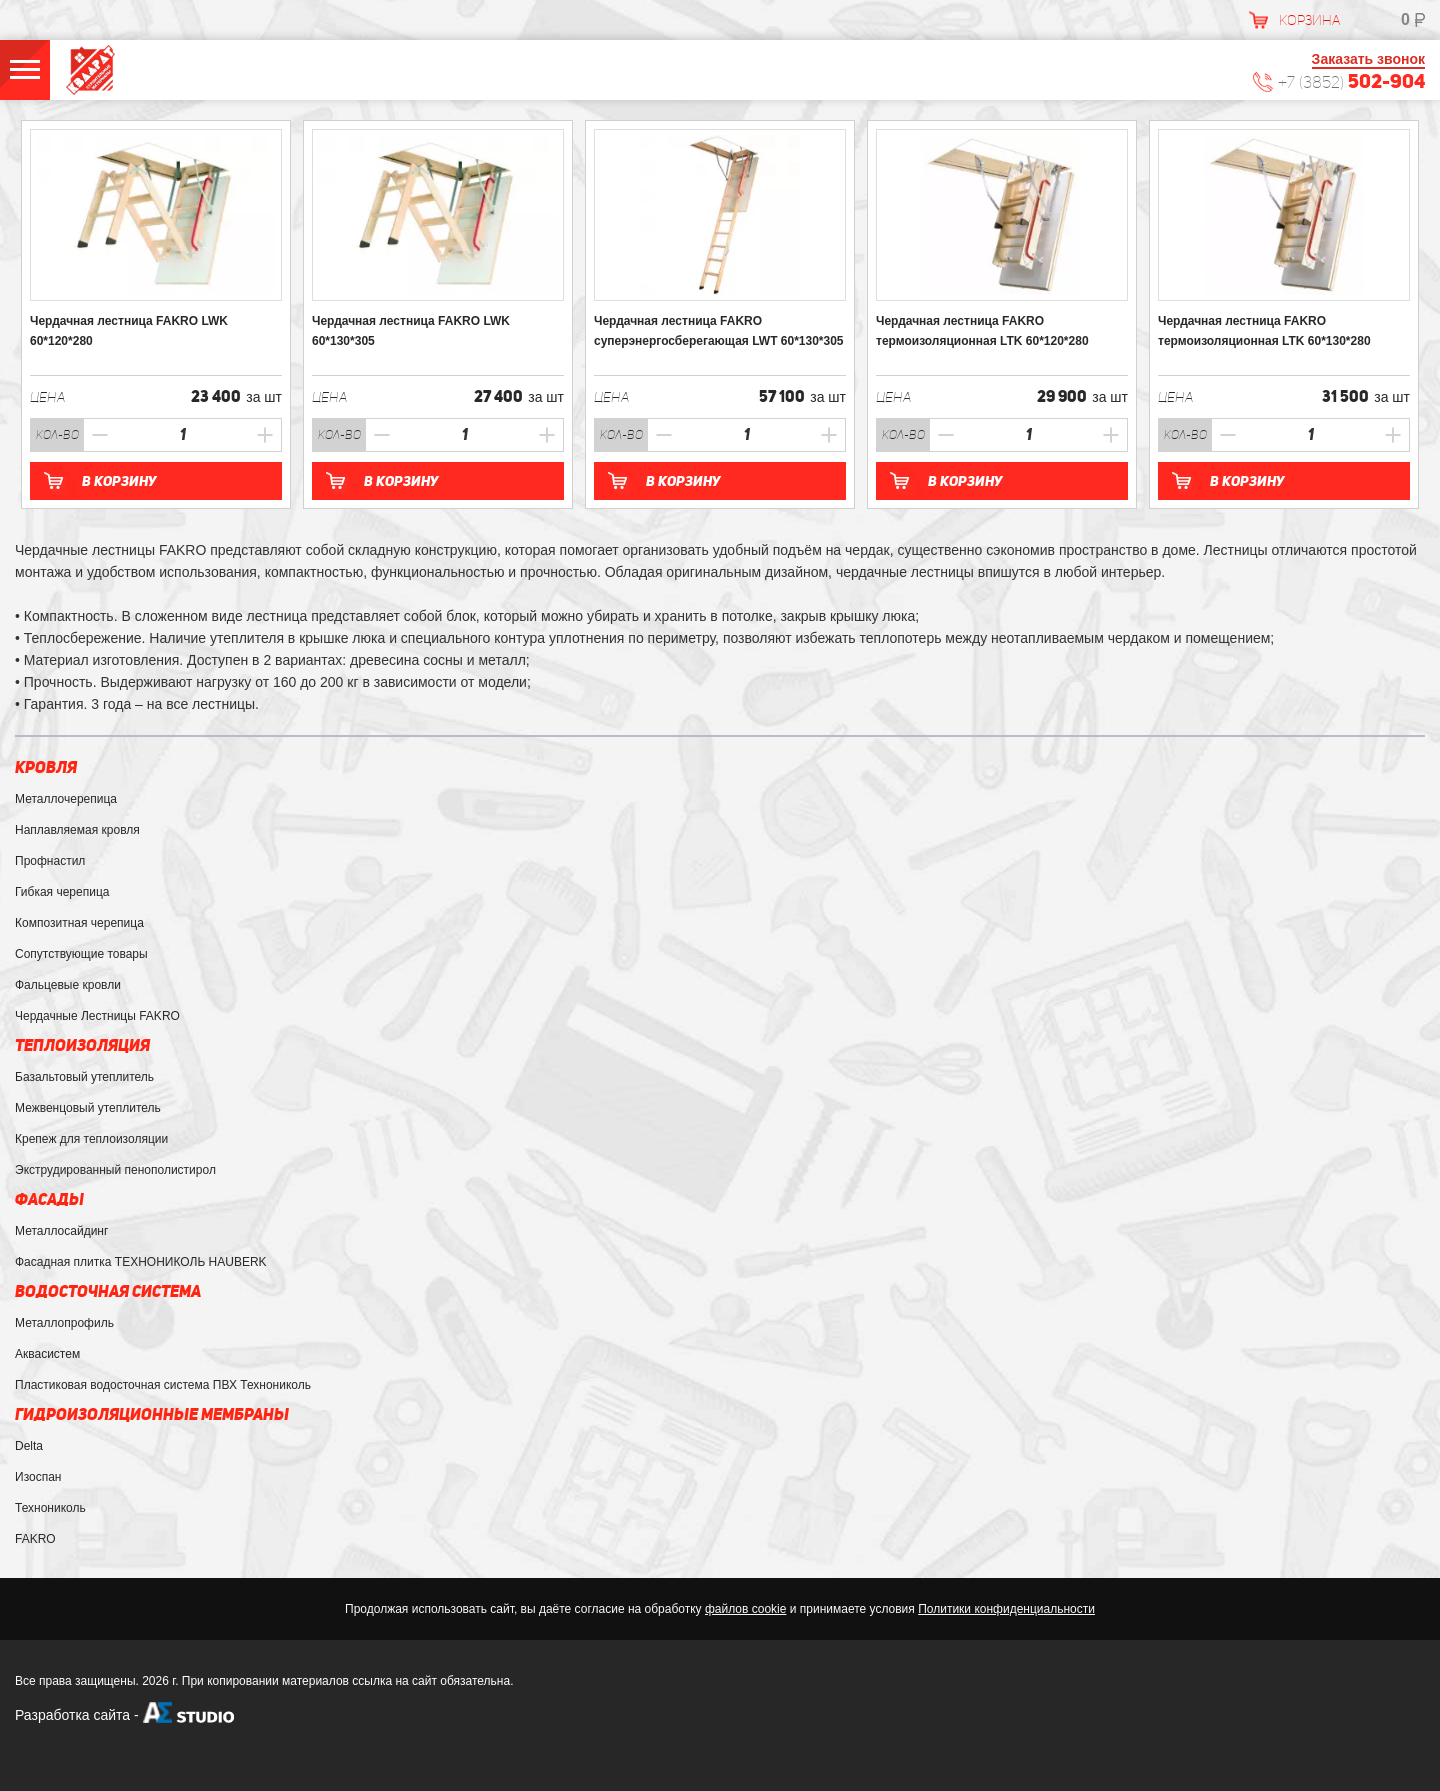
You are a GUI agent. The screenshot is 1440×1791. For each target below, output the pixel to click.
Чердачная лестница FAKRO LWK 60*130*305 (411, 331)
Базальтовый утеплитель (84, 1077)
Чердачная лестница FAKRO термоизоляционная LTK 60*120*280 (982, 331)
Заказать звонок (1368, 59)
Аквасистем (47, 1354)
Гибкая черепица (62, 892)
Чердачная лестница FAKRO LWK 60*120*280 (129, 331)
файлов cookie (745, 1609)
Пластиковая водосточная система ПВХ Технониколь (163, 1385)
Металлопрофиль (64, 1323)
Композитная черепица (79, 923)
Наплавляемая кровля (77, 830)
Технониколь (50, 1508)
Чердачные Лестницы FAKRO (97, 1016)
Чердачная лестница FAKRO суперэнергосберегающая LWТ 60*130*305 (719, 331)
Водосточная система (108, 1291)
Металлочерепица (66, 799)
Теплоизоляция (82, 1045)
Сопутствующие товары (81, 954)
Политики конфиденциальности (1006, 1609)
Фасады (49, 1199)
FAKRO (35, 1539)
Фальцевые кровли (68, 985)
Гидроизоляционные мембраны (152, 1414)
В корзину (119, 481)
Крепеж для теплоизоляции (91, 1139)
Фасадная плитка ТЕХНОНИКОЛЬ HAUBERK (141, 1262)
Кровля (46, 767)
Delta (29, 1446)
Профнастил (50, 861)
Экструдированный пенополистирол (115, 1170)
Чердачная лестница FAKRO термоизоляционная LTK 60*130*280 (1264, 331)
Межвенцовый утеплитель (88, 1108)
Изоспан (38, 1477)
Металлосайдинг (61, 1231)
